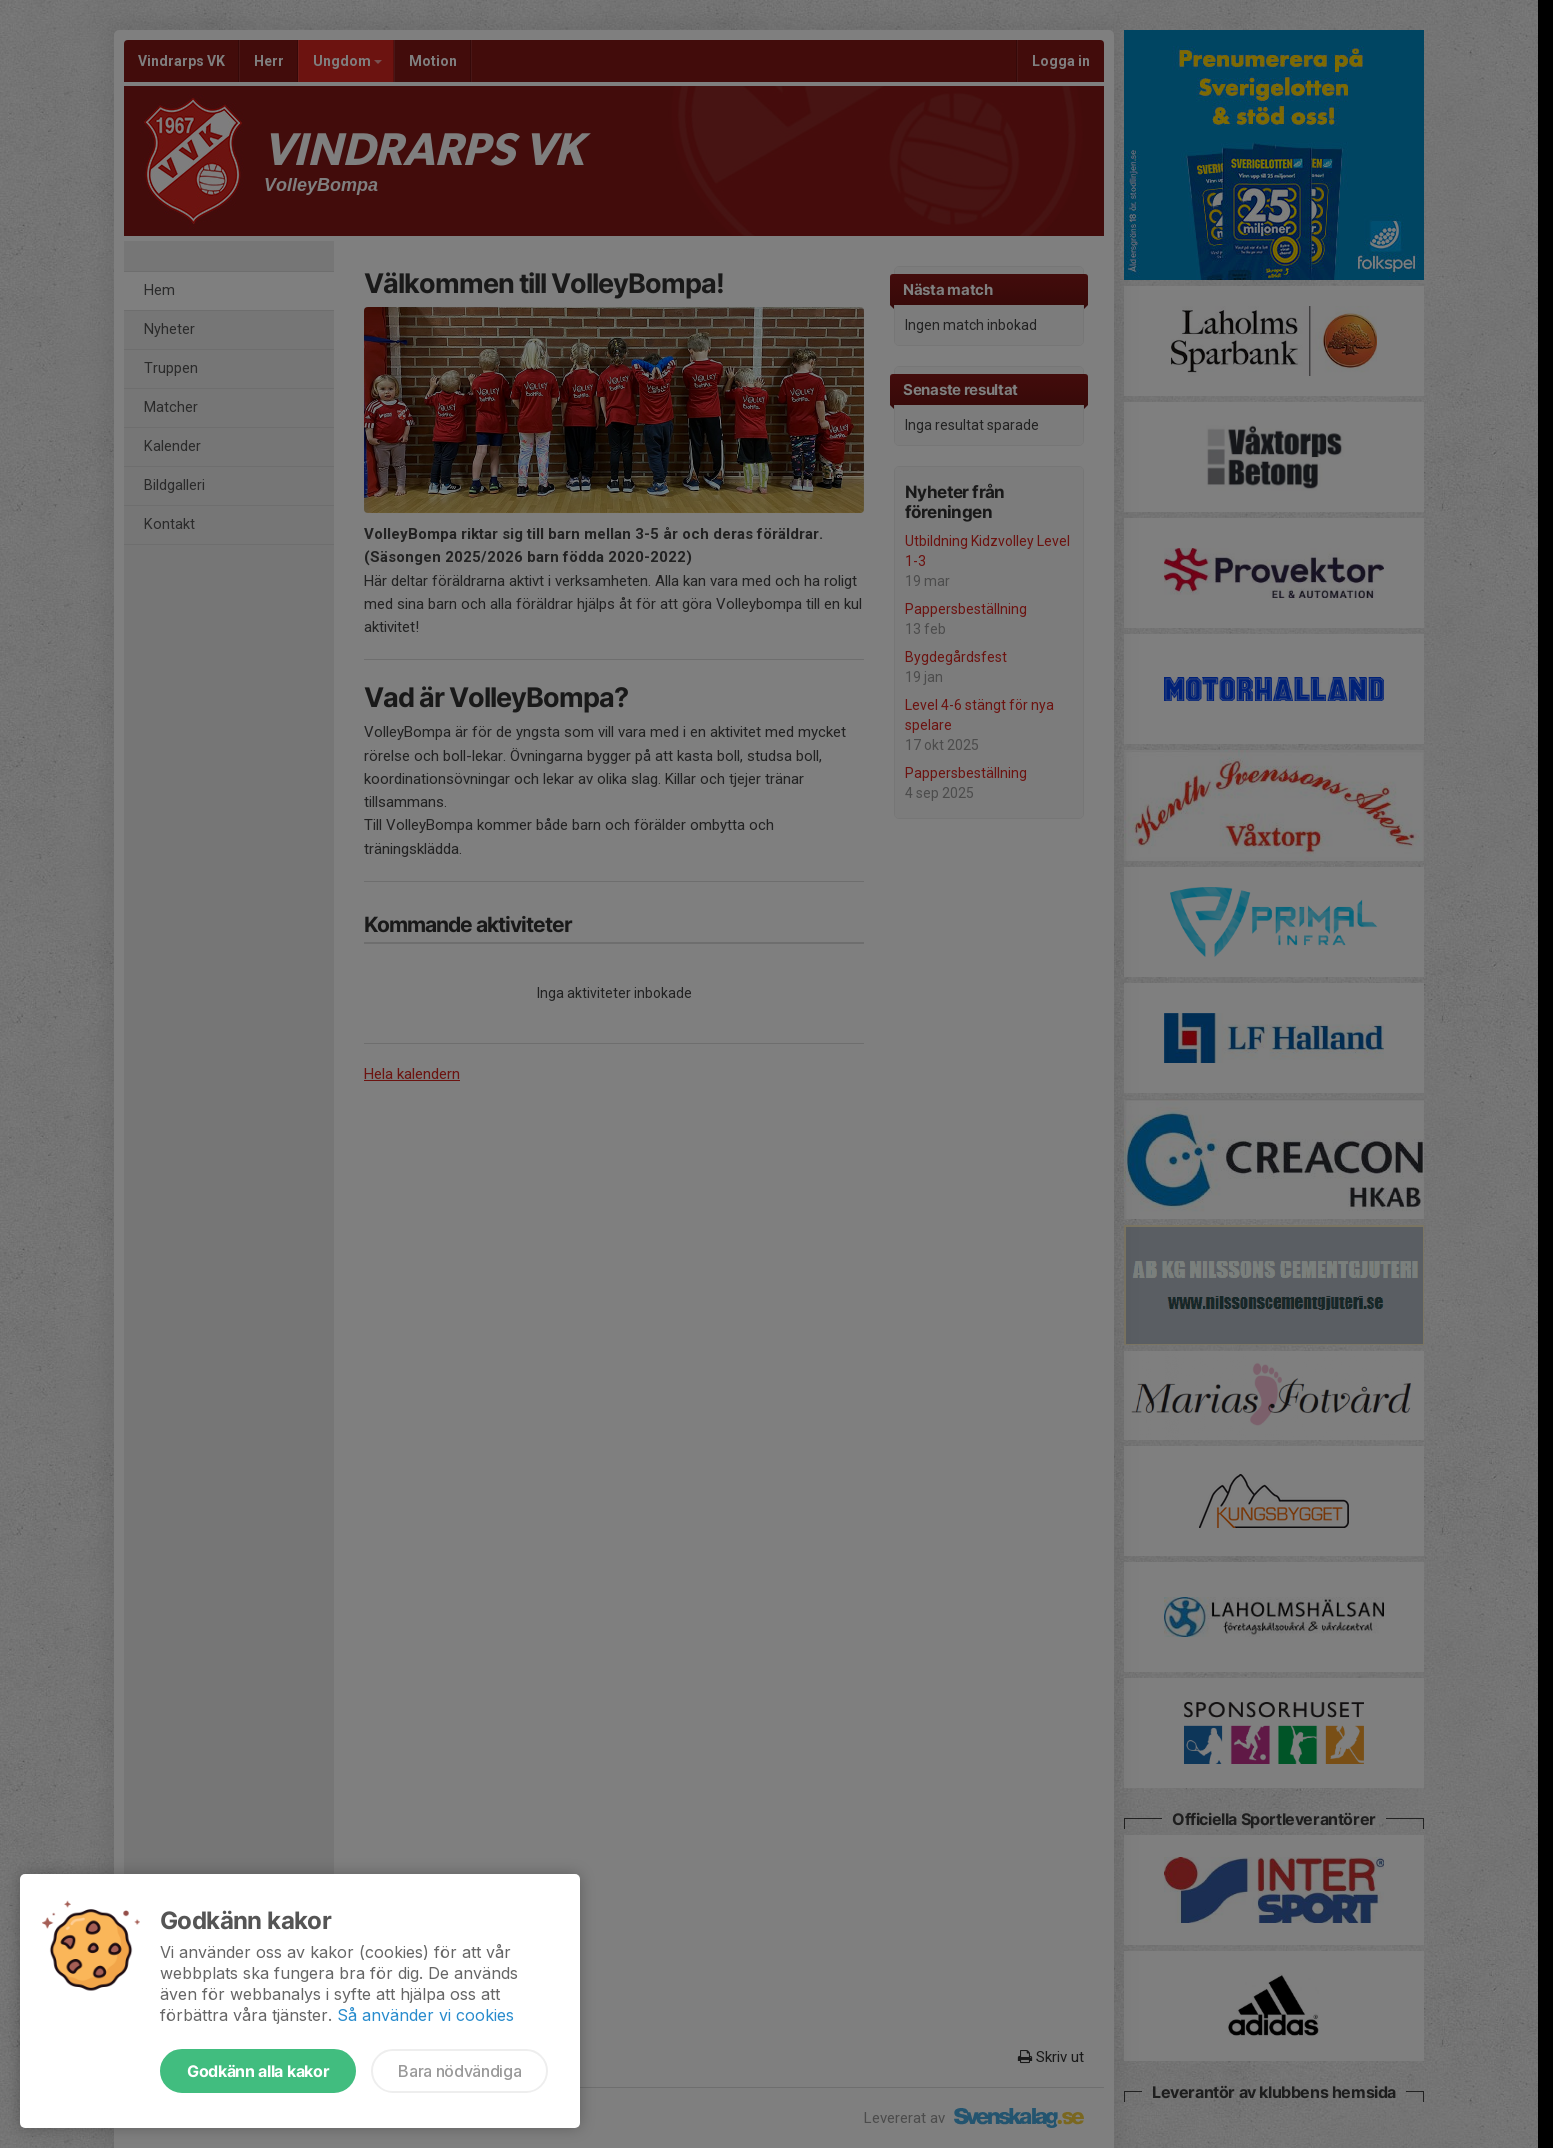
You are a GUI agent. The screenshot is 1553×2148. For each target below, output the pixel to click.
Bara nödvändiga (459, 2071)
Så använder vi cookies (425, 2015)
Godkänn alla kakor (258, 2071)
